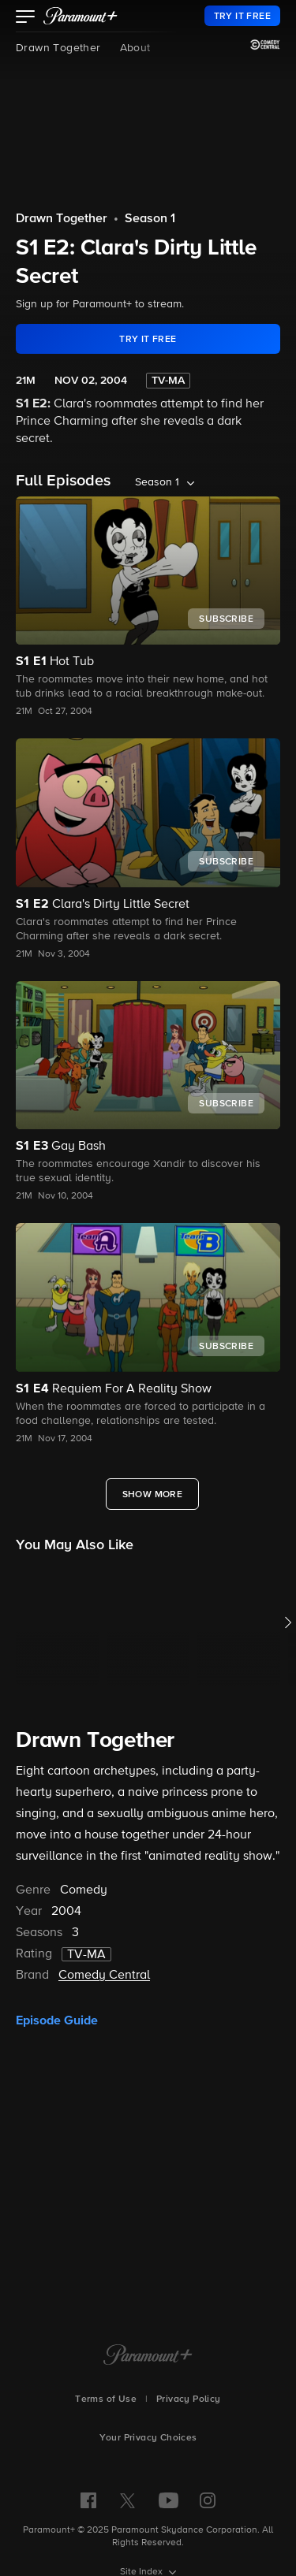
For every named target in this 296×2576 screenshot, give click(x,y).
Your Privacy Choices (148, 2438)
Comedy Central (104, 1975)
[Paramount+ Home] (148, 2356)
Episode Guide (57, 2020)
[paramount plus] (80, 15)
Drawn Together (58, 48)
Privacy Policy (188, 2399)
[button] (25, 18)
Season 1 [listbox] (157, 482)
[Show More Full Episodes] (153, 1494)
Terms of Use (106, 2399)
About (135, 48)
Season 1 (150, 219)
